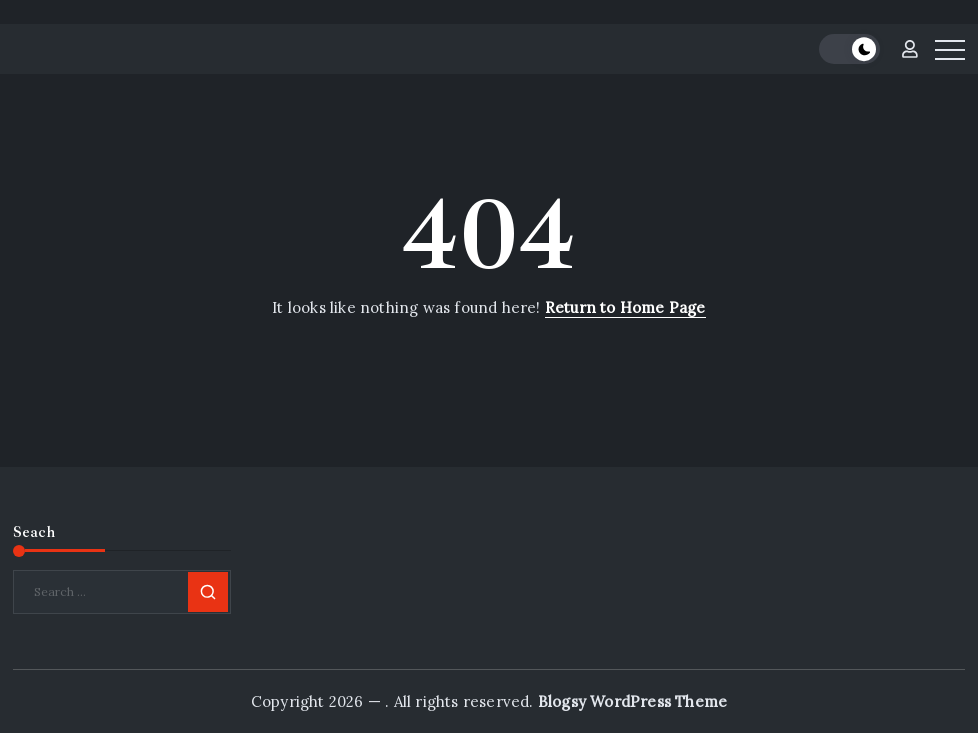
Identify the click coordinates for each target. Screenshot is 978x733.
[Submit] (208, 592)
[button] (849, 49)
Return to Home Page (625, 307)
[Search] (122, 592)
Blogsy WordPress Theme (632, 701)
